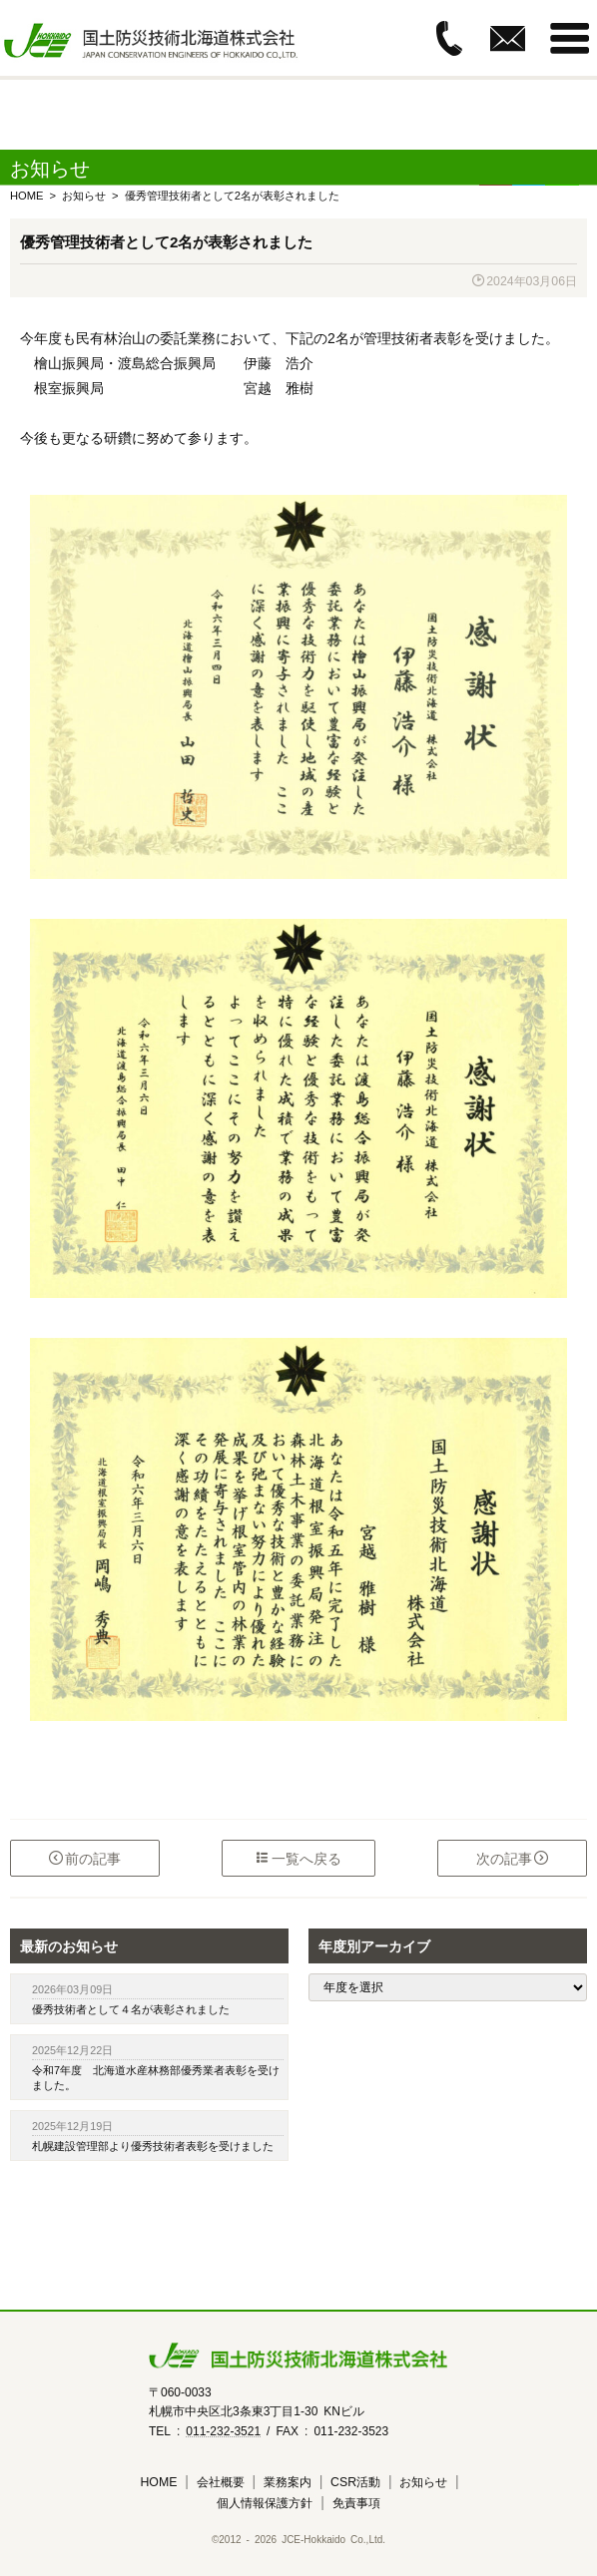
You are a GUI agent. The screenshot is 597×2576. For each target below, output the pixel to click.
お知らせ (423, 2480)
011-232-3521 (223, 2430)
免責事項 (356, 2501)
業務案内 (287, 2480)
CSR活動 (355, 2480)
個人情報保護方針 (264, 2501)
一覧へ (299, 1858)
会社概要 (221, 2480)
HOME (158, 2480)
